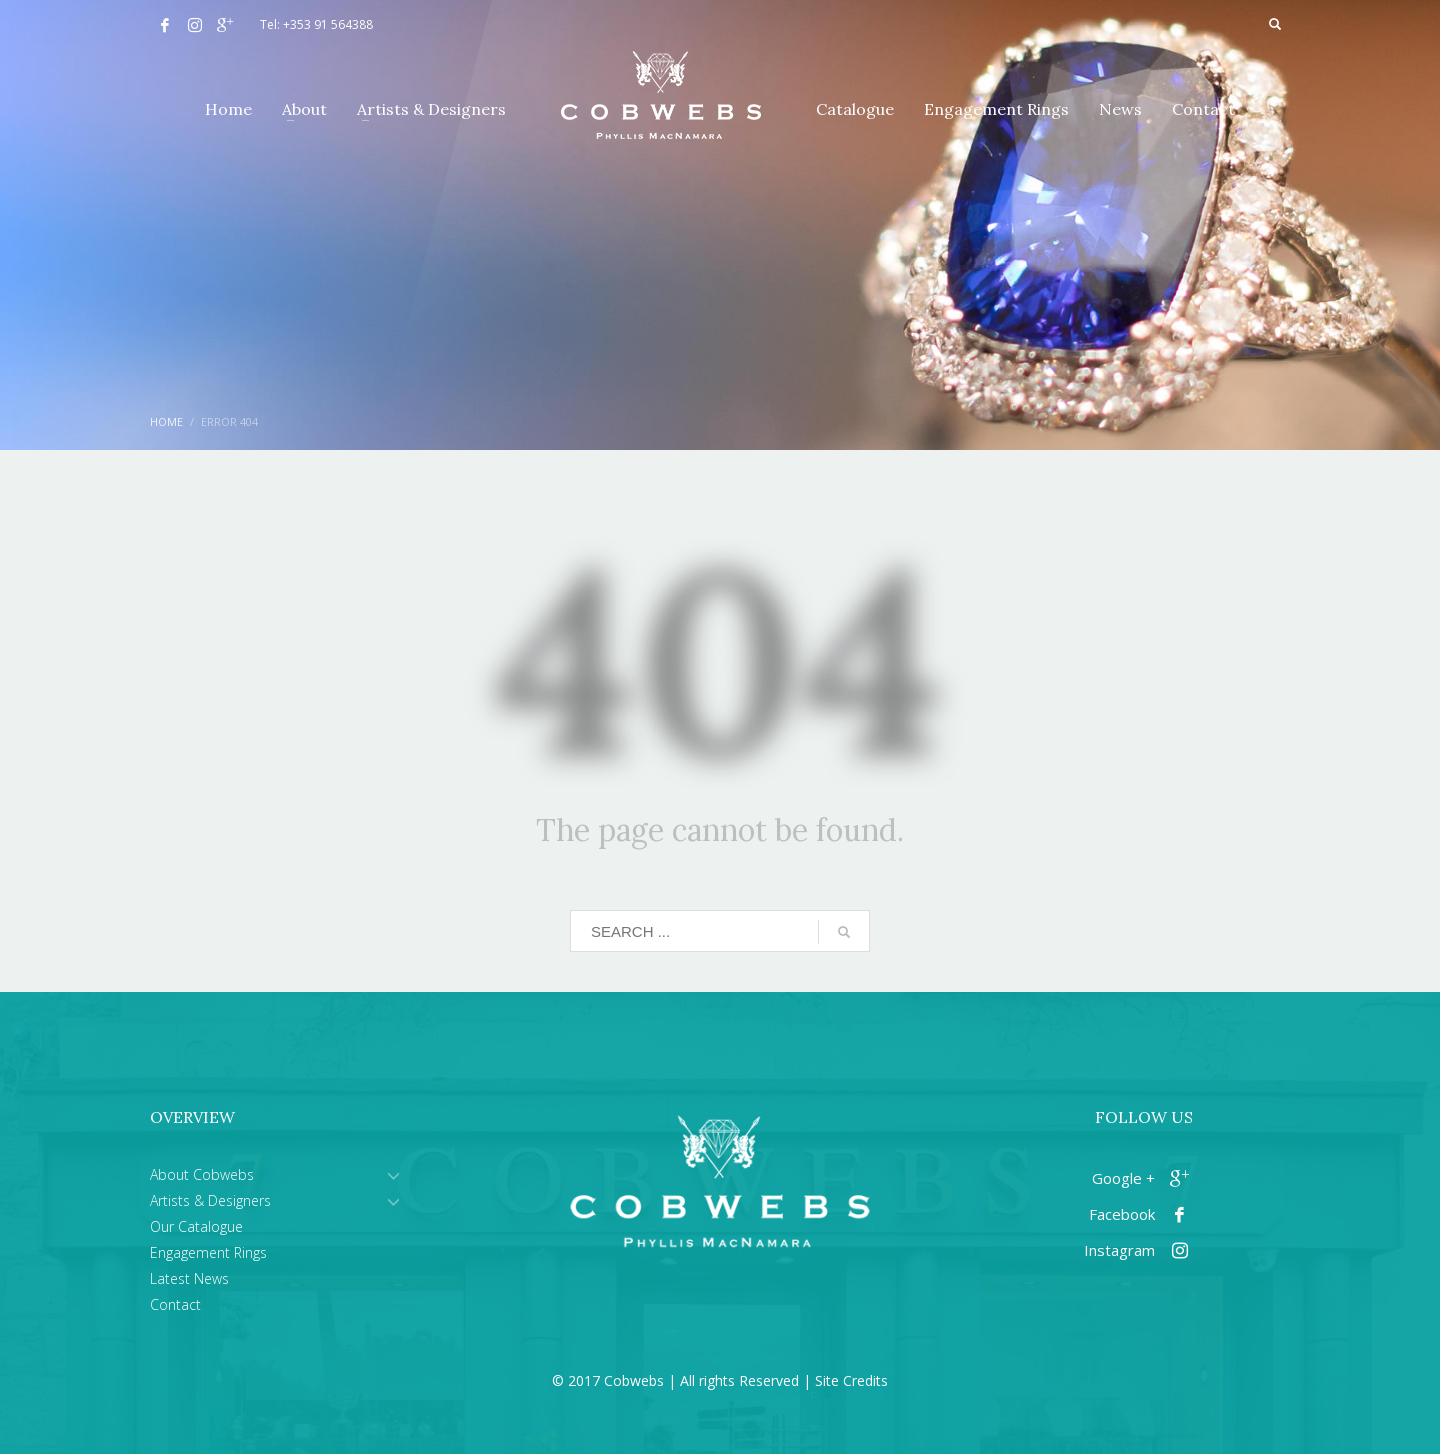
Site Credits (851, 1380)
